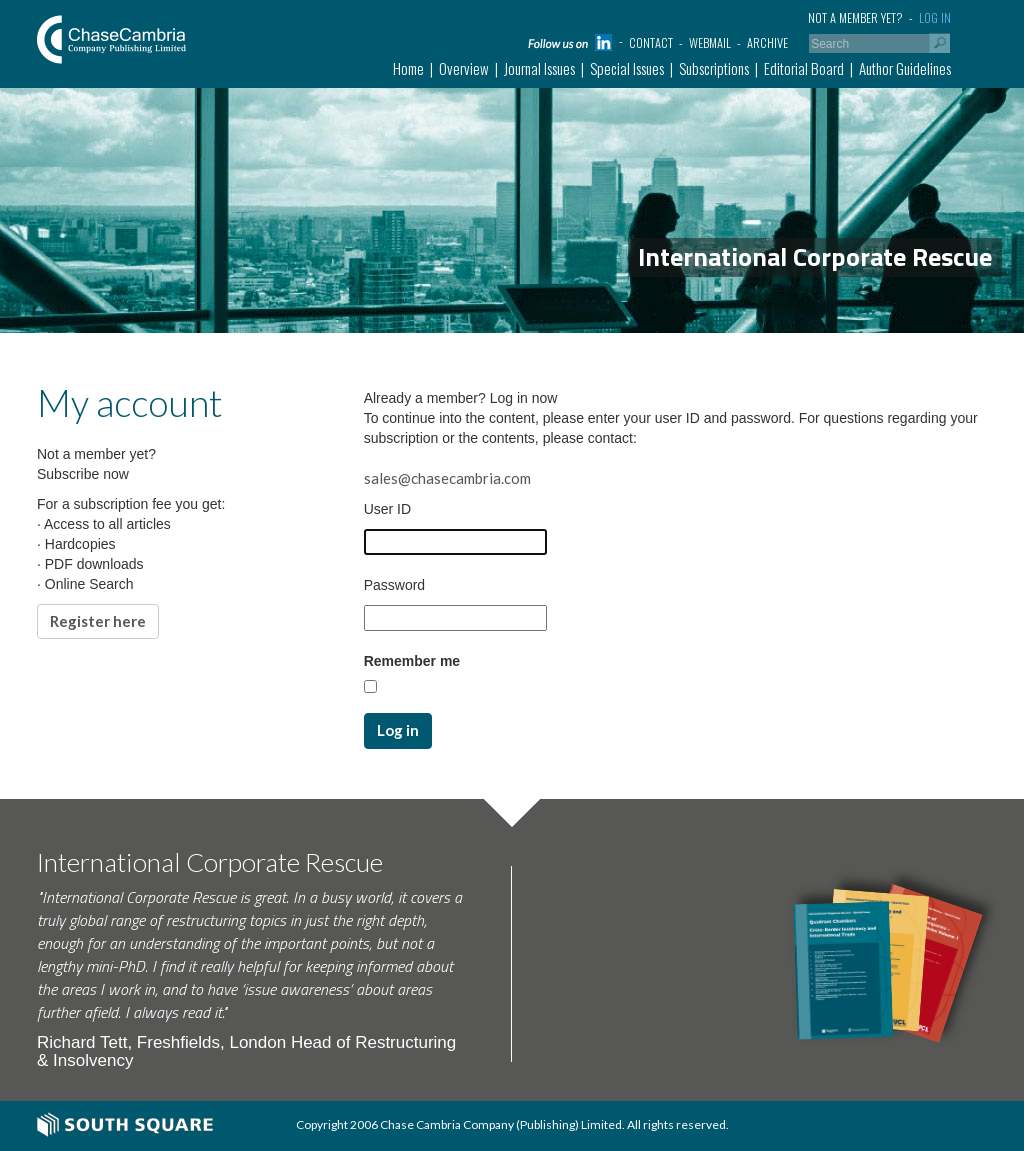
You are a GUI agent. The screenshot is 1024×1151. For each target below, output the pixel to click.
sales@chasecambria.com (447, 478)
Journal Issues (539, 68)
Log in (935, 17)
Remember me (412, 661)
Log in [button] (398, 730)
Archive (767, 42)
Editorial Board (804, 68)
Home (408, 68)
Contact (651, 42)
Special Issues (627, 68)
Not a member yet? (855, 17)
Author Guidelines (905, 68)
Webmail (710, 42)
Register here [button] (98, 621)
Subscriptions (714, 68)
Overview (464, 68)
